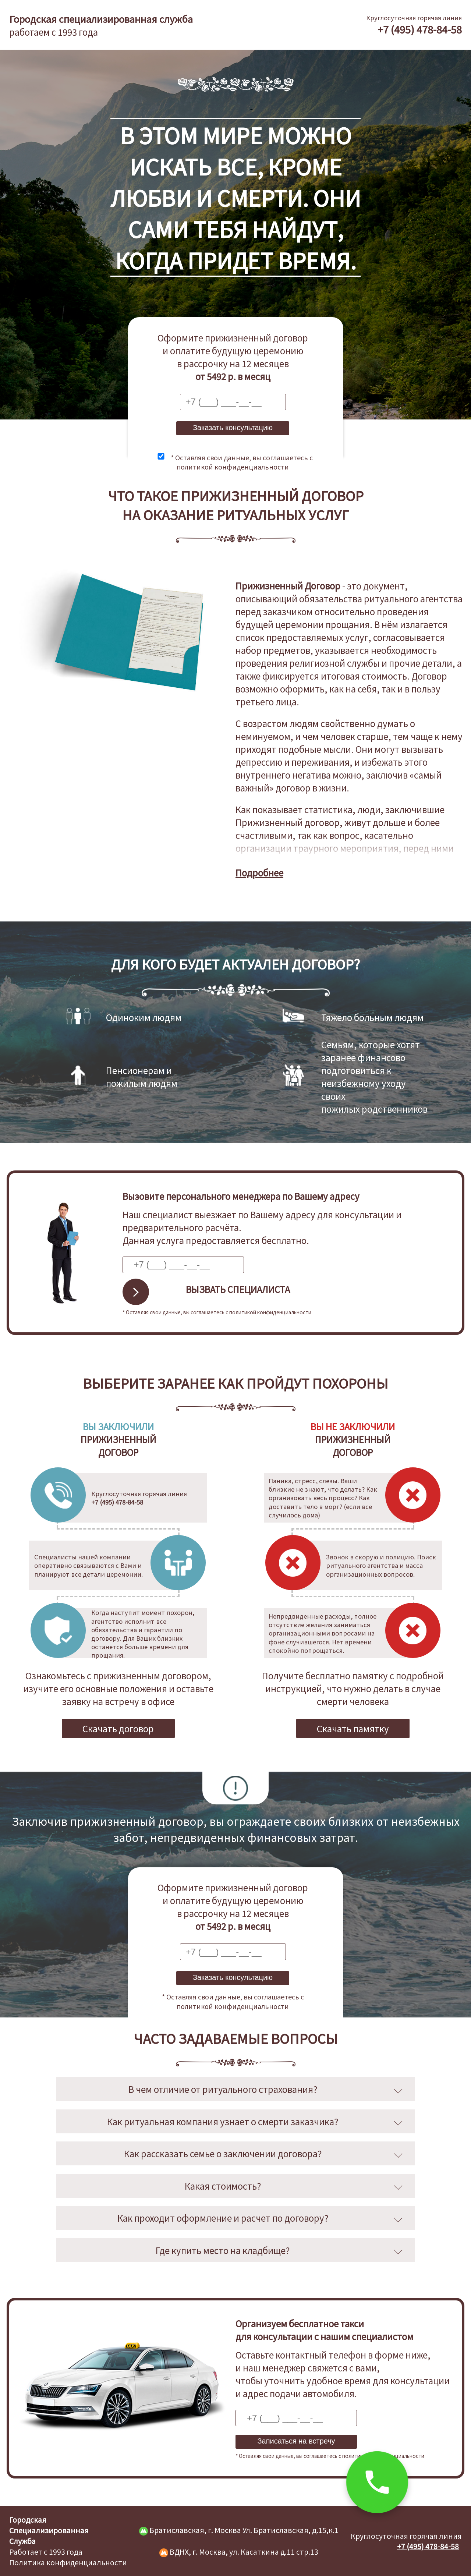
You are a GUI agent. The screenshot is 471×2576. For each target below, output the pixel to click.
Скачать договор (118, 1728)
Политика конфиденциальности (68, 2562)
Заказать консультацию (233, 428)
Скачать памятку (353, 1728)
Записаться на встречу (296, 2441)
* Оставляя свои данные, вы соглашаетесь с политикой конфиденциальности (242, 461)
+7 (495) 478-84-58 (420, 29)
